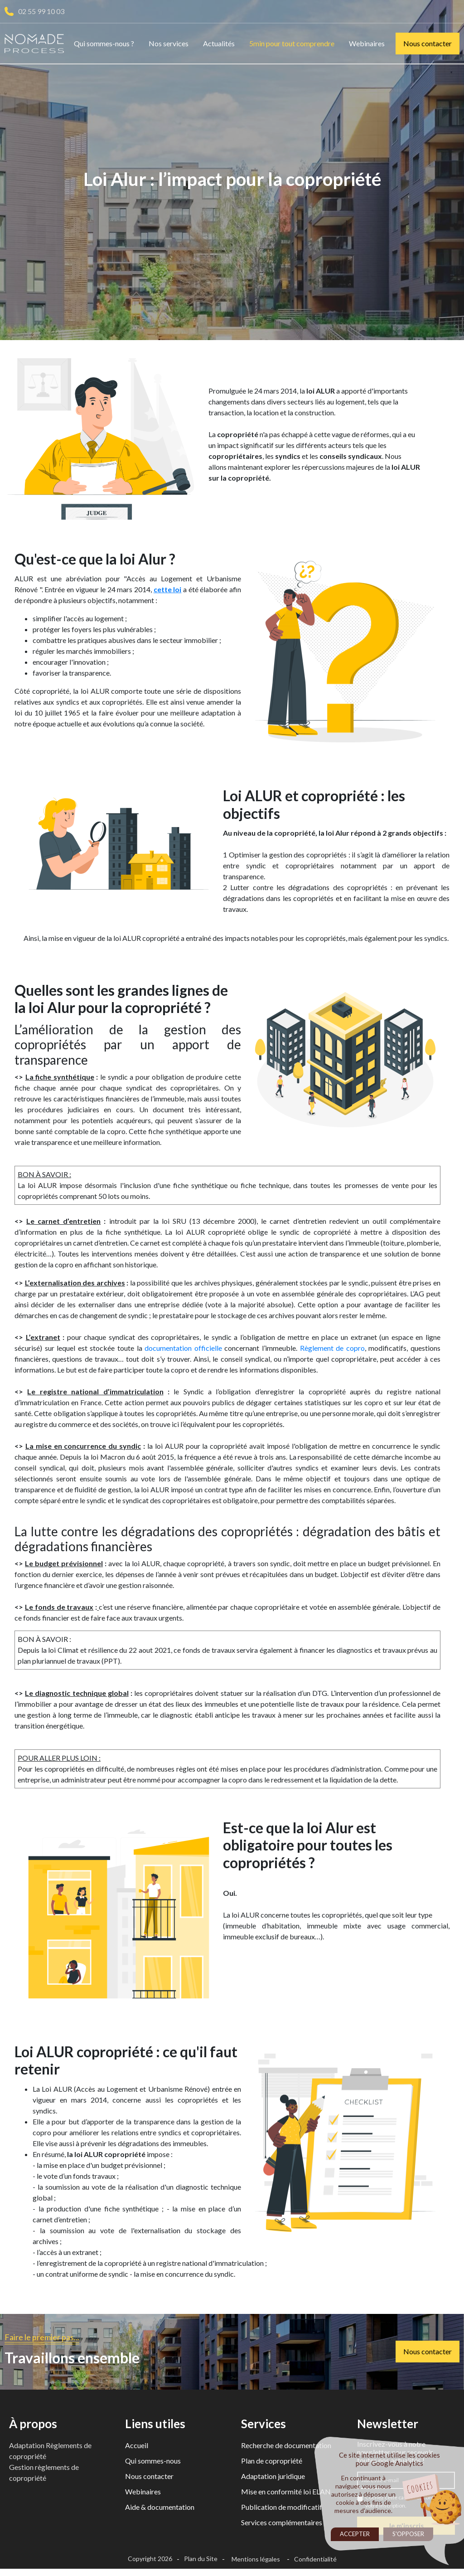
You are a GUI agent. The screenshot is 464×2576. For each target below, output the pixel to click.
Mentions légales (256, 2562)
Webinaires (367, 43)
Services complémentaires (281, 2526)
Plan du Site (201, 2562)
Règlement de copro (332, 1351)
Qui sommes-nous (153, 2464)
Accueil (136, 2449)
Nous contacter (427, 43)
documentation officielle (183, 1351)
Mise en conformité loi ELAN (286, 2495)
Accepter (355, 2533)
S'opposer (408, 2533)
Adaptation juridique (273, 2479)
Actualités (219, 43)
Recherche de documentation (286, 2449)
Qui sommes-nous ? (104, 43)
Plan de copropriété (271, 2464)
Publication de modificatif (281, 2510)
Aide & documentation (159, 2510)
